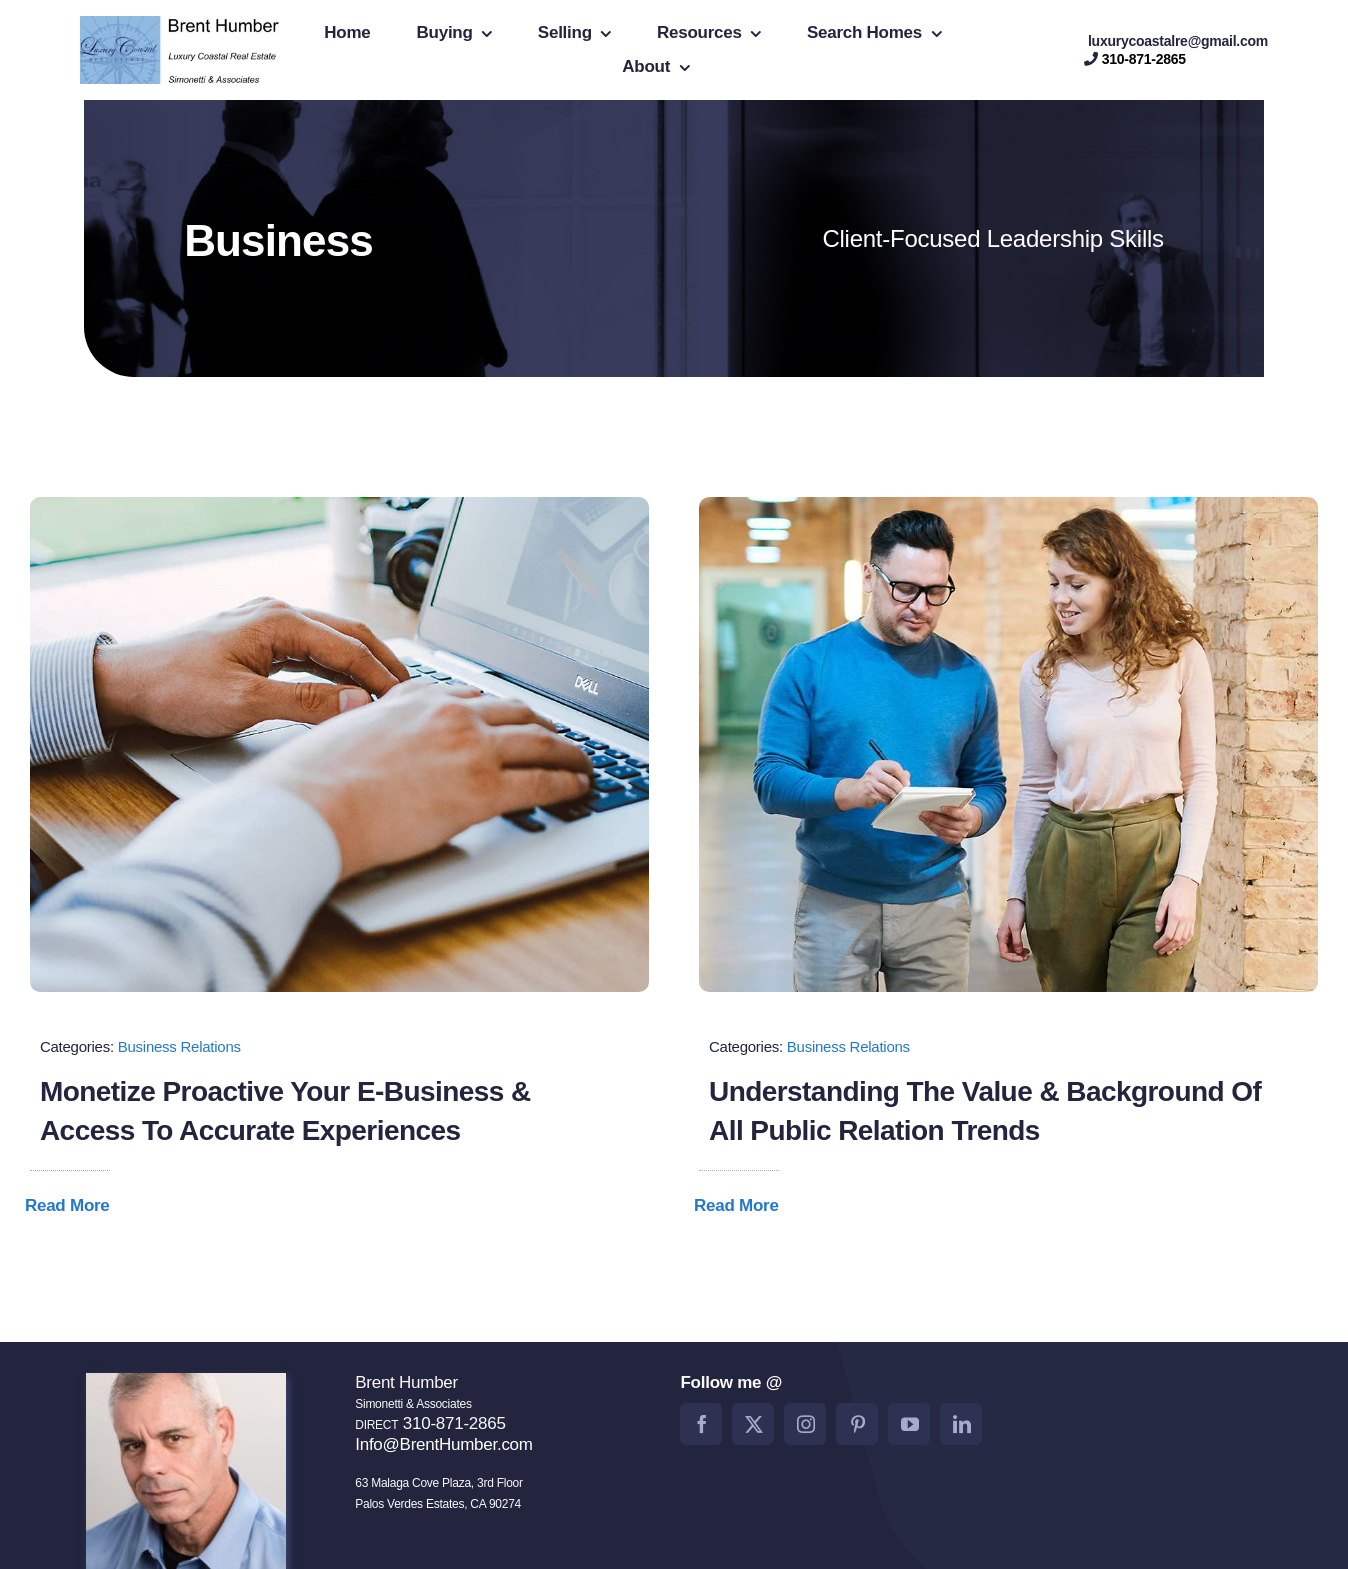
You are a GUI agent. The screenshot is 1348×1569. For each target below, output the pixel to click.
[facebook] (701, 1424)
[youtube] (909, 1424)
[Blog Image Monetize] (339, 505)
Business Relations (179, 1046)
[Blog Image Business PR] (1008, 505)
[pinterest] (857, 1424)
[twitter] (753, 1424)
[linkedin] (961, 1424)
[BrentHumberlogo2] (182, 24)
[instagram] (805, 1424)
